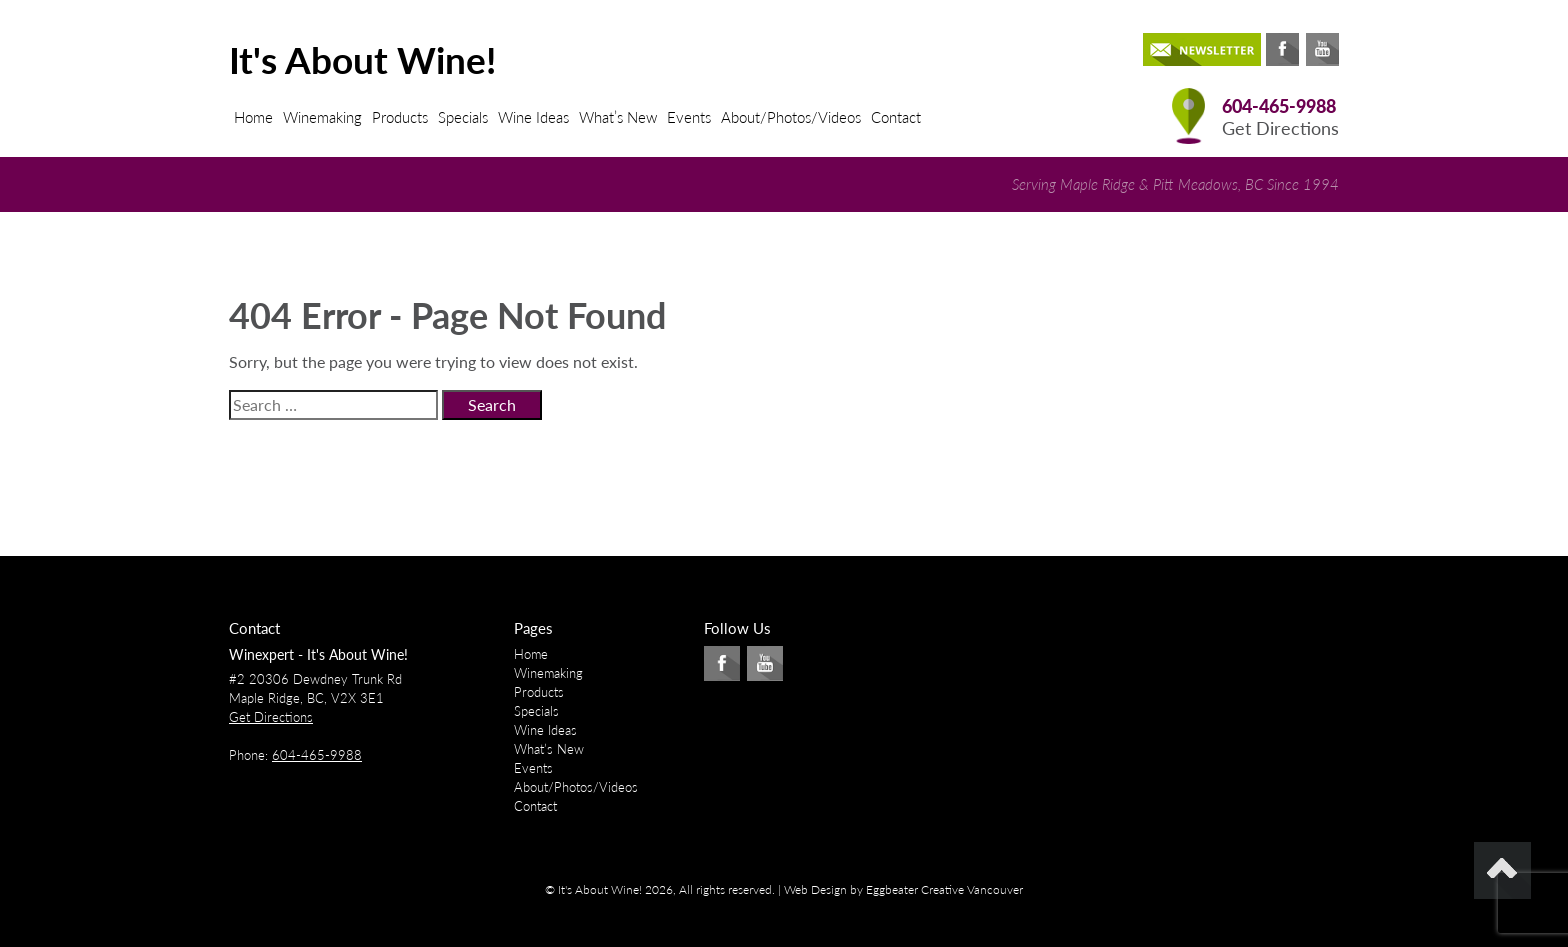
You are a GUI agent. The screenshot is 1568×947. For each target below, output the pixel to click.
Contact (896, 117)
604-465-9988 (1279, 106)
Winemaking (322, 117)
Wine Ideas (533, 117)
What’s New (618, 117)
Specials (463, 117)
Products (400, 117)
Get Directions (1280, 128)
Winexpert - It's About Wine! (318, 654)
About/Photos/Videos (791, 117)
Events (689, 117)
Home (253, 117)
